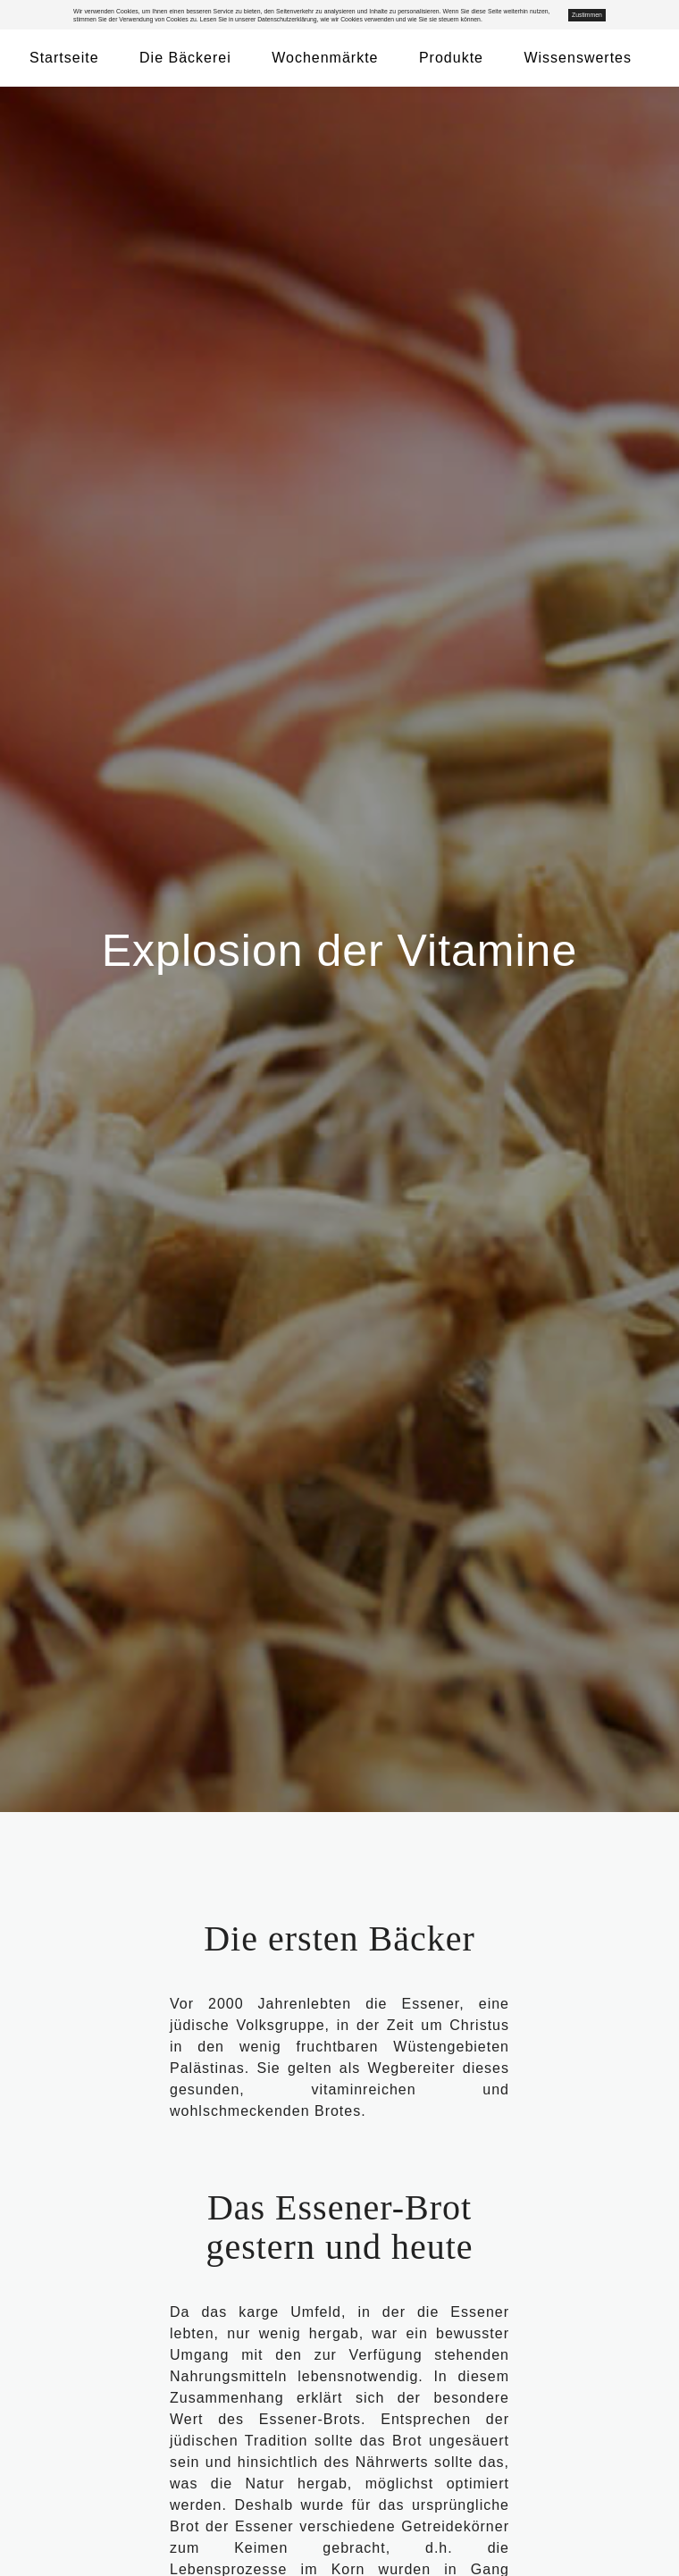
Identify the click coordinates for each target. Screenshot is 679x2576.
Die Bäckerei (185, 57)
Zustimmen (587, 15)
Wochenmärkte (325, 57)
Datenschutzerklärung (286, 19)
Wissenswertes (578, 57)
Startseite (64, 57)
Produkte (451, 57)
